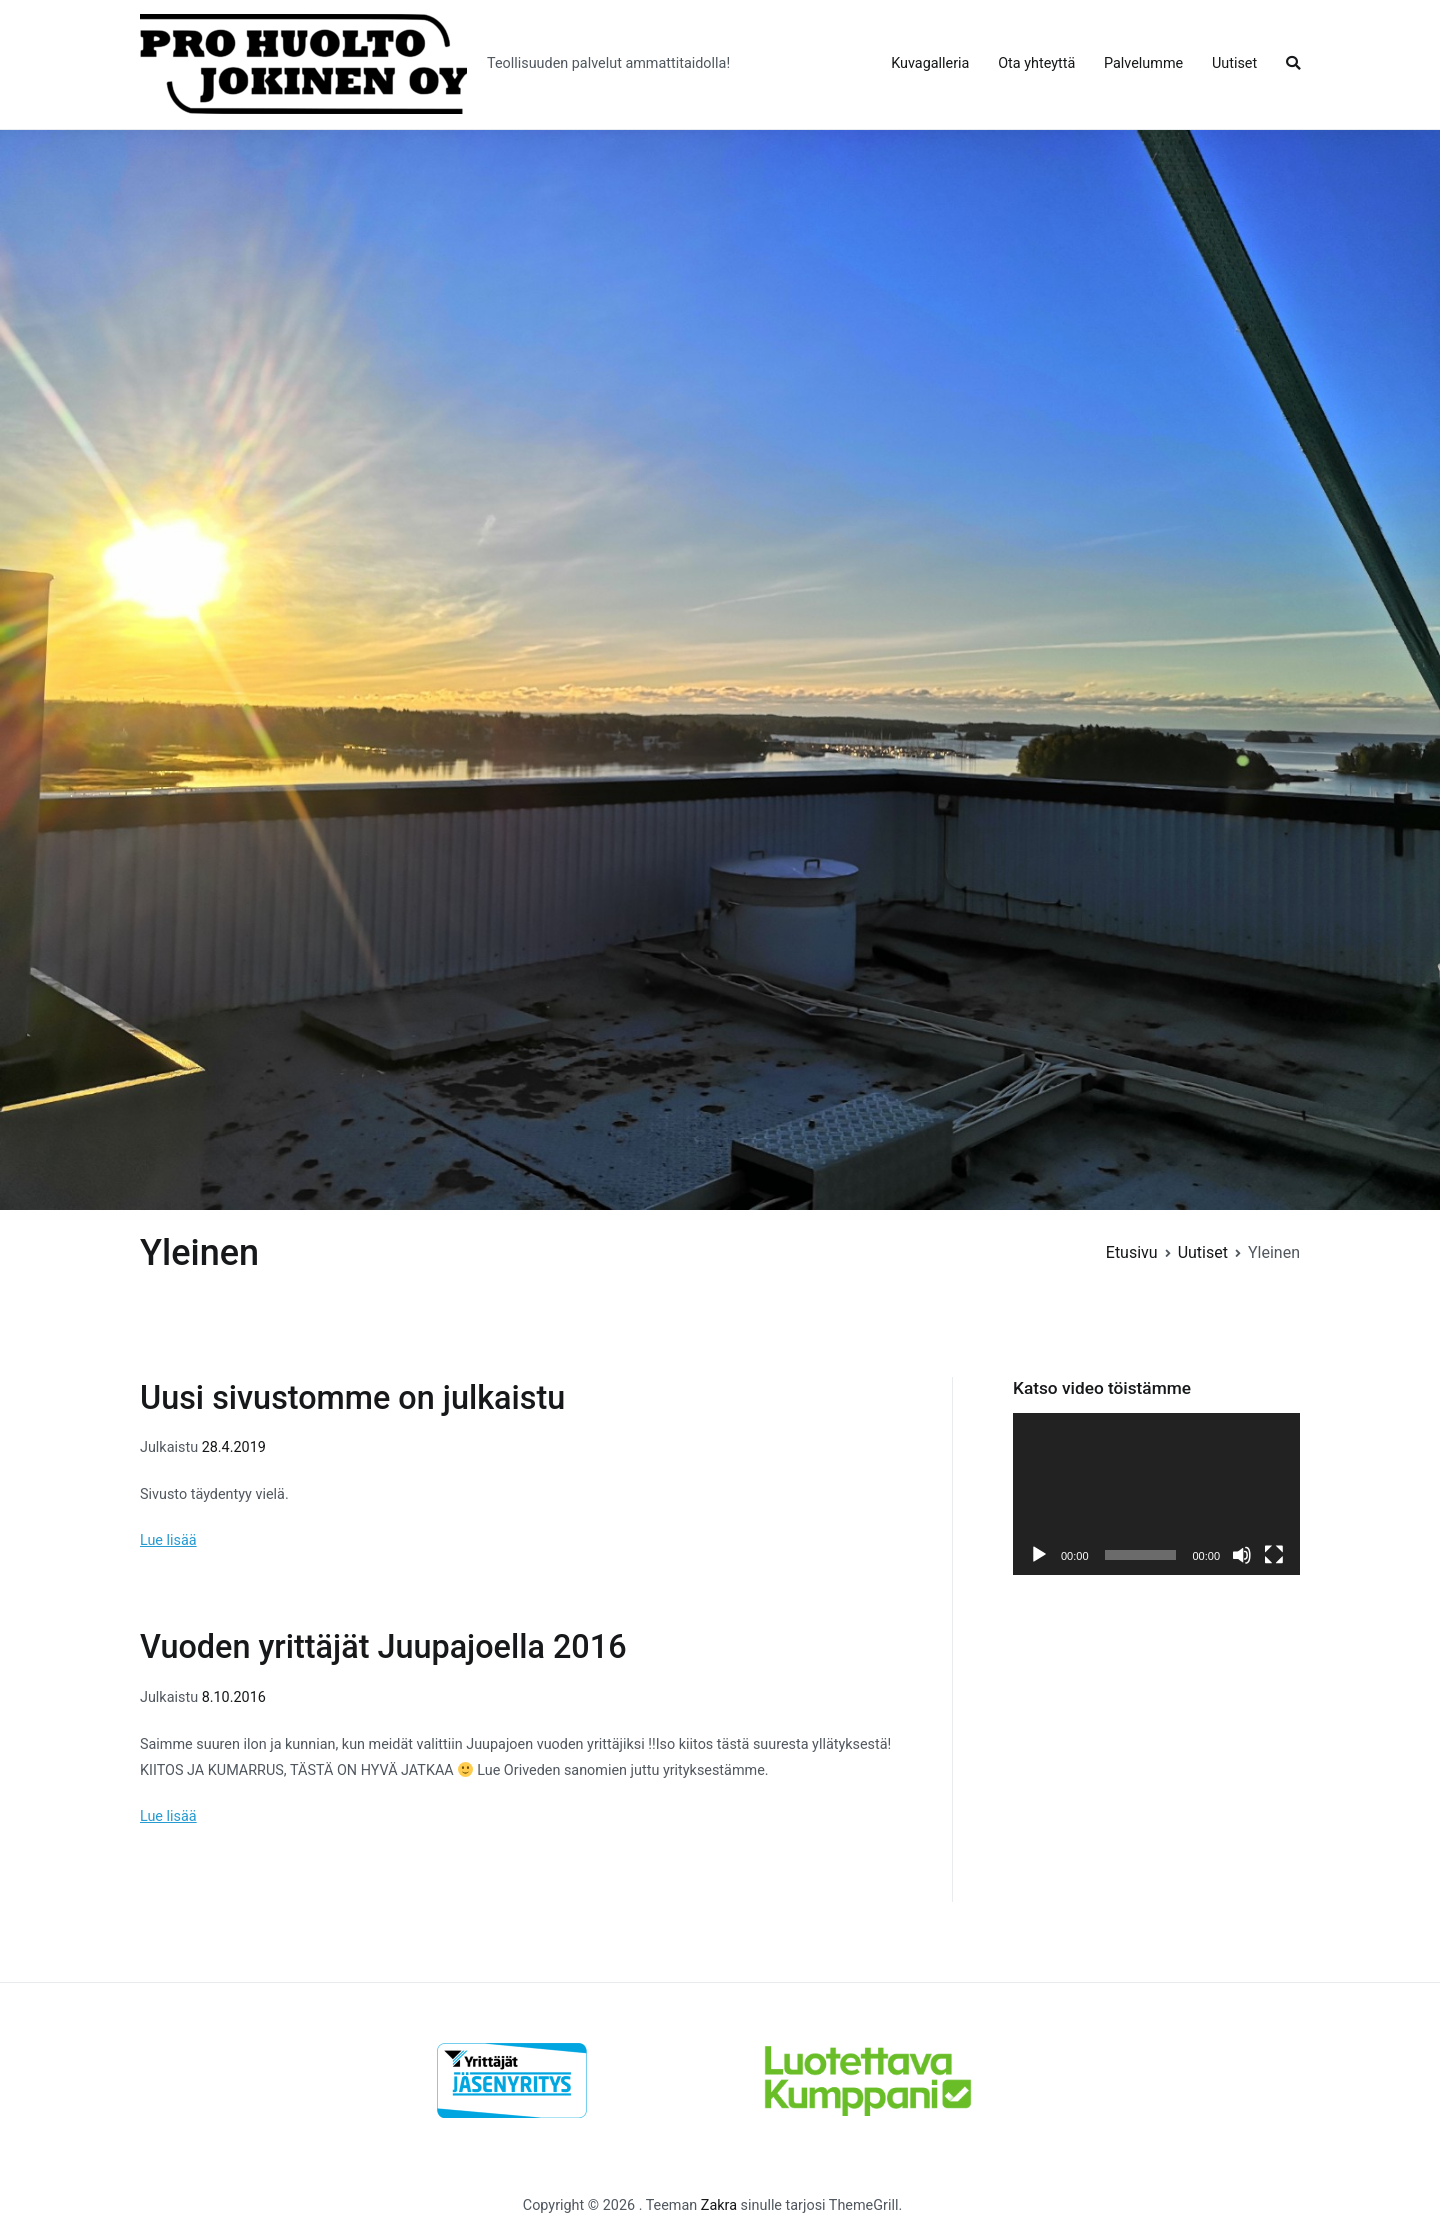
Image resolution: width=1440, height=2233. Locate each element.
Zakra (719, 2205)
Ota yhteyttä (1036, 63)
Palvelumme (1143, 63)
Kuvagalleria (930, 63)
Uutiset (1234, 63)
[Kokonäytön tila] (1274, 1555)
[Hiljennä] (1242, 1555)
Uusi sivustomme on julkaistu (352, 1398)
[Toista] (1039, 1555)
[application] (1156, 1493)
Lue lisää (168, 1540)
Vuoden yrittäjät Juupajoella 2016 (383, 1647)
